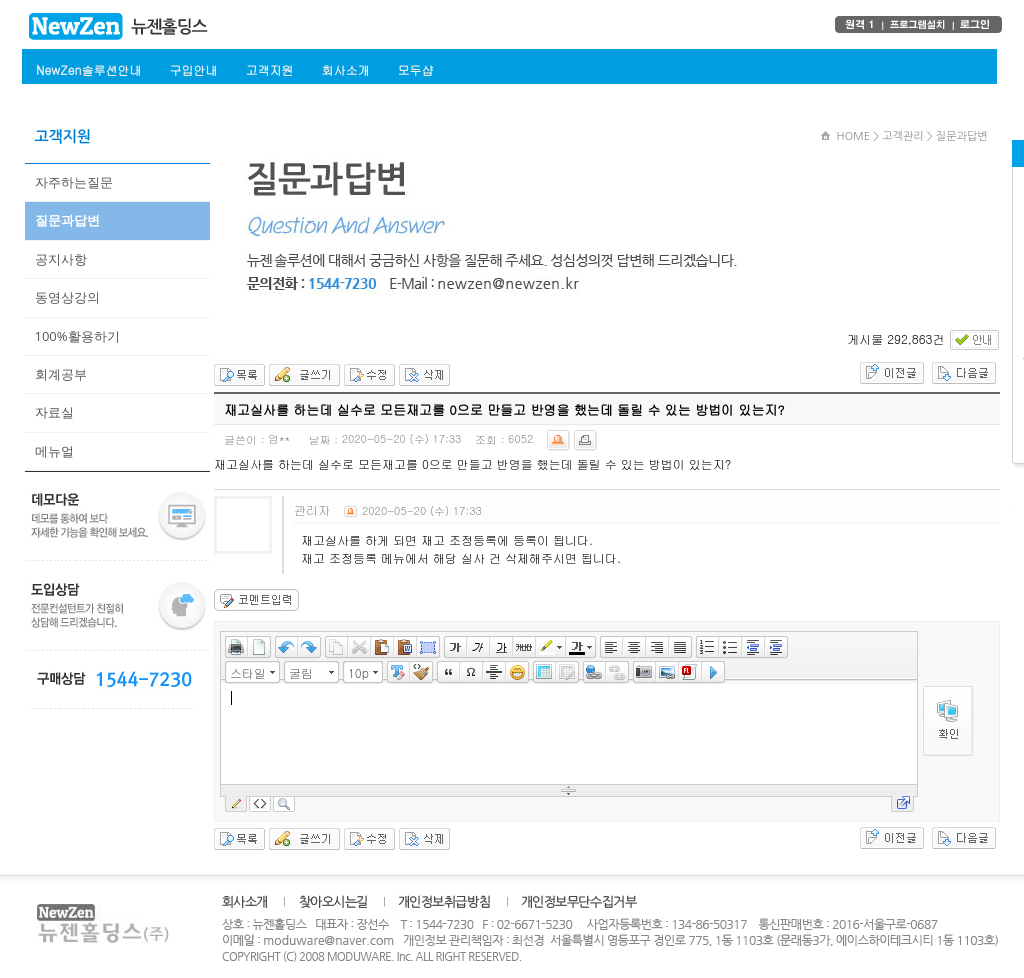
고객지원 (269, 69)
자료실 (54, 412)
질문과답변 (67, 220)
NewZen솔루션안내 (88, 69)
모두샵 (415, 69)
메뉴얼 (54, 451)
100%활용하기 (77, 336)
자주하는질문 (74, 182)
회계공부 (61, 374)
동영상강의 (67, 297)
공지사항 (61, 259)
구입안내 (193, 69)
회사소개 (345, 69)
